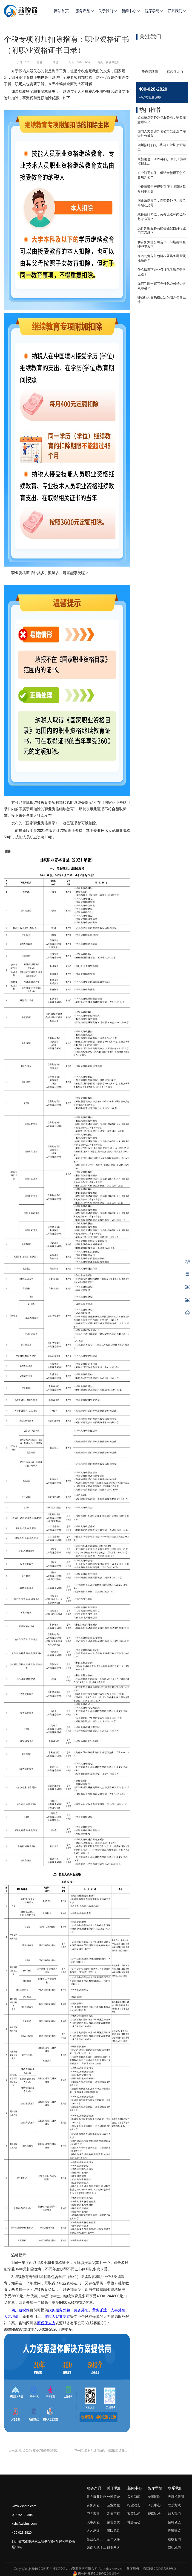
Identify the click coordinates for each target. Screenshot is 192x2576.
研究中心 (154, 2505)
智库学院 (154, 11)
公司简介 (113, 2496)
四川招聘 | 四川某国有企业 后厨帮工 (162, 147)
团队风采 (113, 2531)
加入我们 (174, 2513)
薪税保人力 (46, 2323)
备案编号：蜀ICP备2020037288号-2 (151, 2568)
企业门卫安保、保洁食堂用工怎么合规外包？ (162, 175)
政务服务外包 (59, 2310)
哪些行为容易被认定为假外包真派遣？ (162, 299)
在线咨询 (174, 2539)
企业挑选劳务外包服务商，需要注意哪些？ (162, 120)
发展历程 (113, 2513)
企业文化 (113, 2505)
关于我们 (107, 11)
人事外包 (118, 2310)
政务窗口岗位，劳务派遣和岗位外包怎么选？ (162, 216)
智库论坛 (154, 2513)
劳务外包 (81, 2310)
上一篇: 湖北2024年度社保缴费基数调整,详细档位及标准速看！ (47, 2450)
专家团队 (154, 2496)
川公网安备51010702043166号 (96, 2573)
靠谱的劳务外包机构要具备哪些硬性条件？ (162, 258)
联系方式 (174, 2505)
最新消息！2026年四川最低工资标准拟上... (162, 161)
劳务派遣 (99, 2310)
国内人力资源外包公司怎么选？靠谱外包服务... (162, 133)
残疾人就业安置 (57, 2316)
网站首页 (61, 11)
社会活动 (133, 2522)
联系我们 (177, 11)
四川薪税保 (20, 2310)
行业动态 (133, 2505)
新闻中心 (130, 11)
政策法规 (133, 2513)
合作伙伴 (113, 2539)
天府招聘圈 (176, 2496)
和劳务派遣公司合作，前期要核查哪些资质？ (162, 244)
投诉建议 (174, 2531)
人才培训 (11, 2316)
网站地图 (174, 2548)
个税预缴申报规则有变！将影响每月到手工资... (162, 189)
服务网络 (113, 2548)
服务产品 (84, 11)
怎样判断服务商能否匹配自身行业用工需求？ (162, 230)
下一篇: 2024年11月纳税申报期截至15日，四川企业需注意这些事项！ (117, 2450)
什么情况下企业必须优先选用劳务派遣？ (162, 272)
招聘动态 (174, 2522)
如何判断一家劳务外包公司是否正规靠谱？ (162, 286)
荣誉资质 (113, 2522)
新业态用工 (95, 2539)
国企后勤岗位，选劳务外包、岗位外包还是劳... (162, 203)
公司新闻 (133, 2496)
